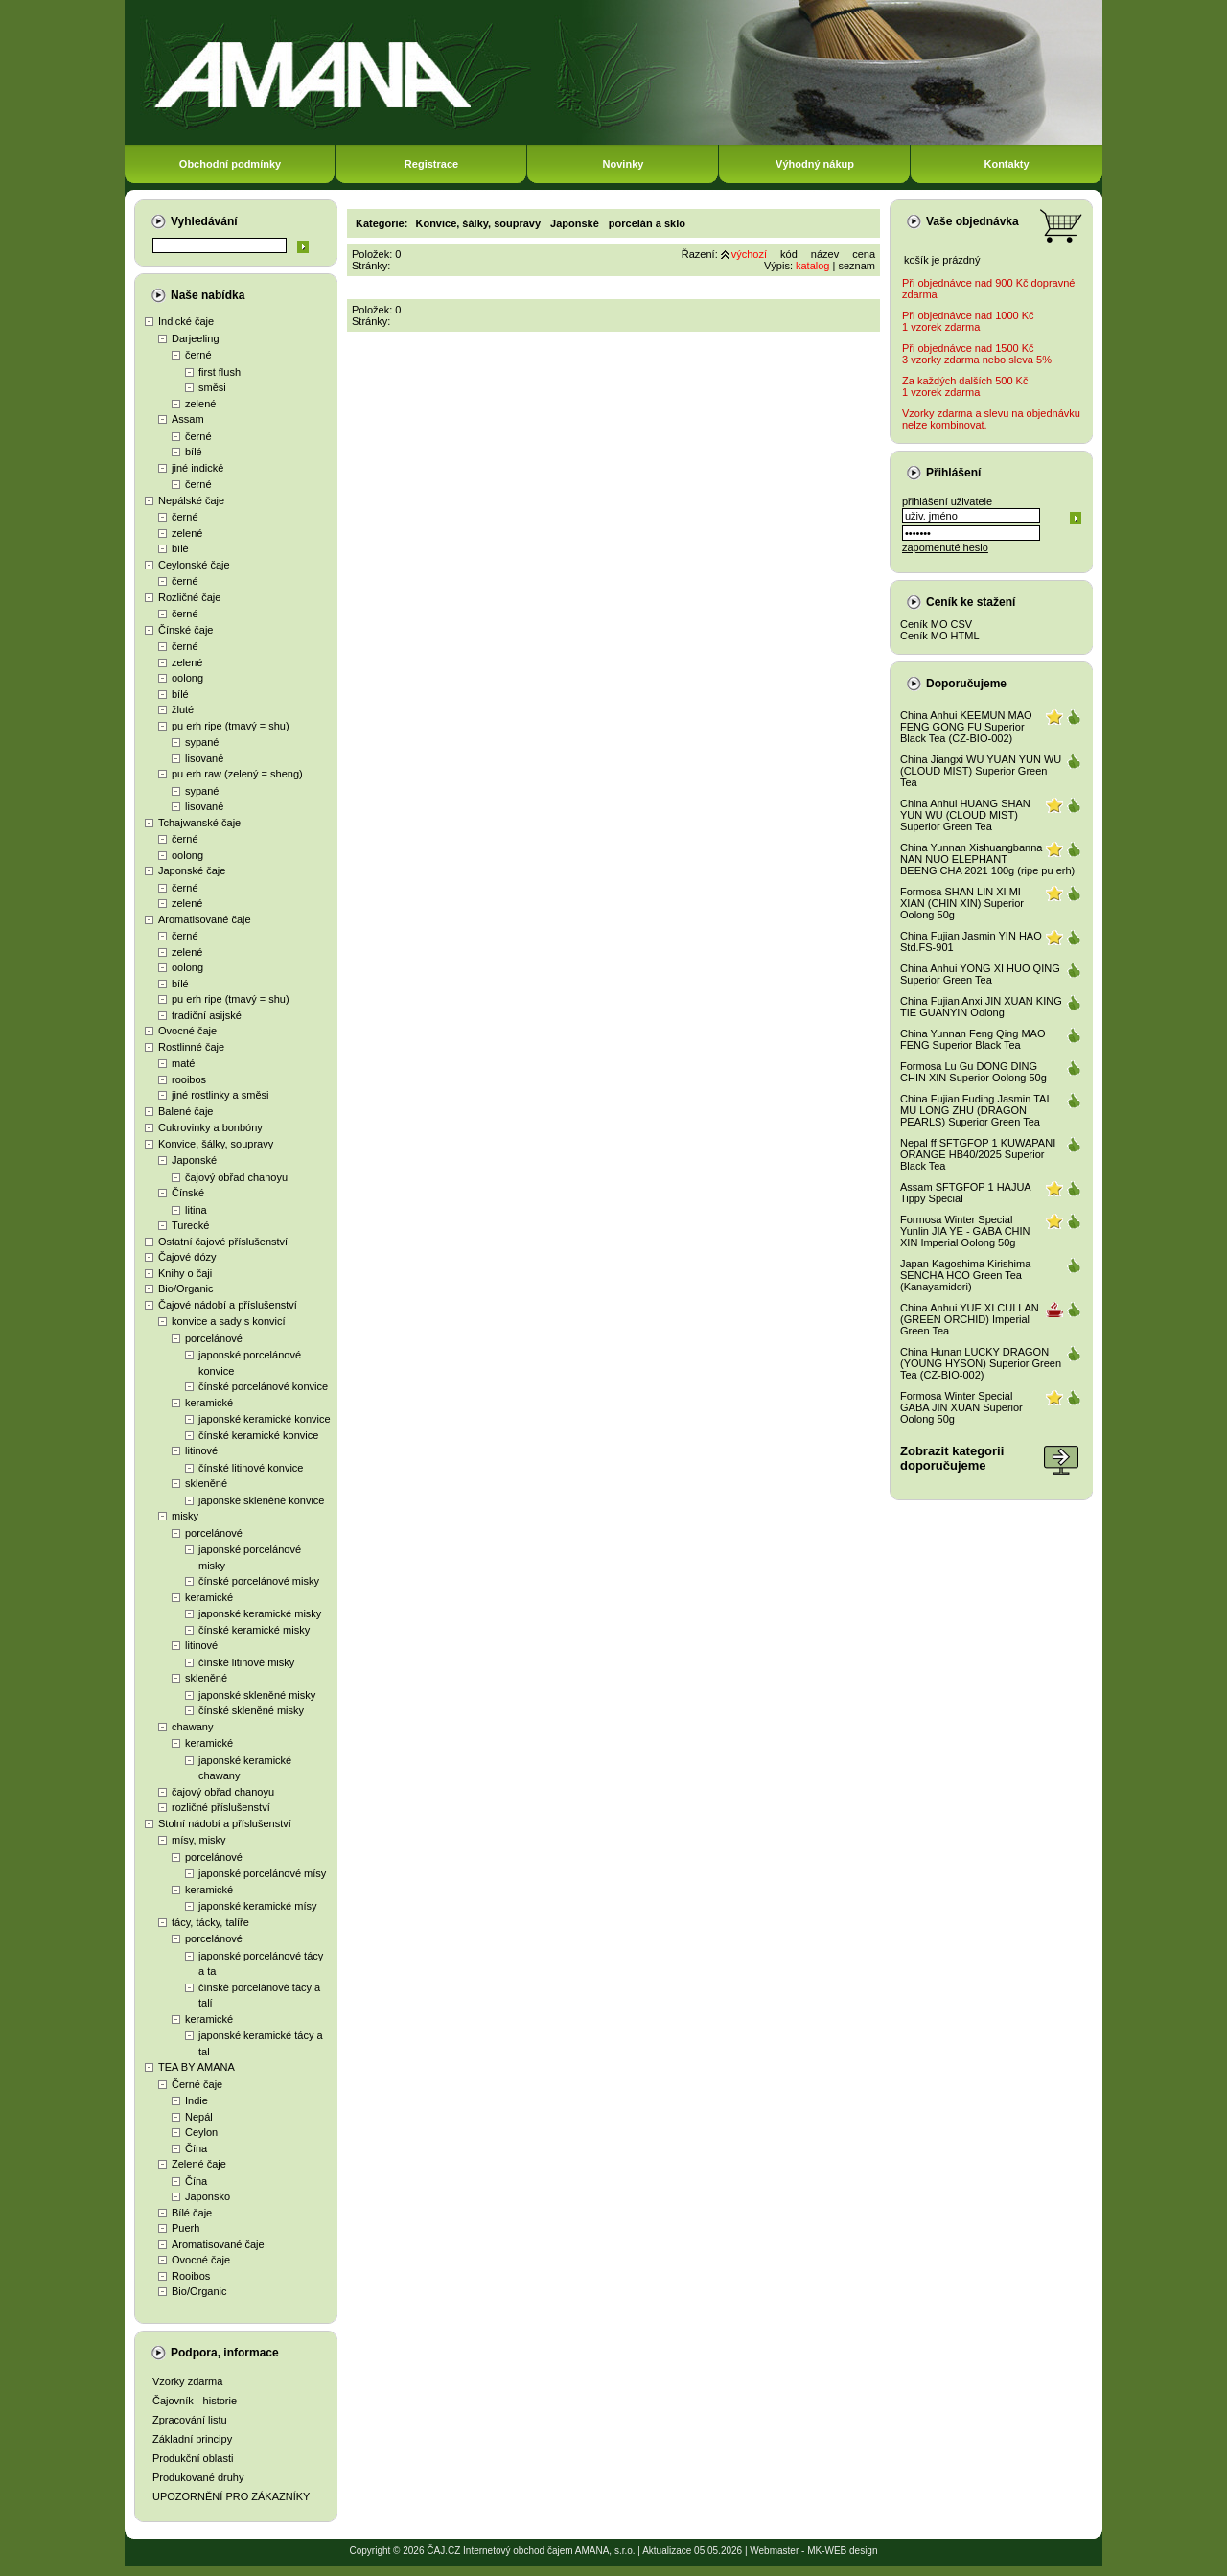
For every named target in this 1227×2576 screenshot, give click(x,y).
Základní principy (192, 2439)
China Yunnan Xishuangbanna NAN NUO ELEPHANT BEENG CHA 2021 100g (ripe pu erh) (987, 859)
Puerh (185, 2228)
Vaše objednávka (972, 221)
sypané (202, 742)
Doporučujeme (966, 683)
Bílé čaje (192, 2212)
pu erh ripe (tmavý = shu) (230, 725)
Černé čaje (197, 2084)
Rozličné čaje (189, 597)
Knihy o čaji (185, 1273)
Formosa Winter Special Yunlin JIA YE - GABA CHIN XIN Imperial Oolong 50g (965, 1231)
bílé (193, 451)
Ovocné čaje (187, 1030)
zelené (200, 403)
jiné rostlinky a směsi (220, 1095)
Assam (188, 419)
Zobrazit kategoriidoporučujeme (952, 1458)
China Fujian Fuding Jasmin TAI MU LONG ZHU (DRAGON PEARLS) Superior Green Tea (975, 1110)
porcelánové (214, 1338)
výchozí (749, 254)
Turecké (190, 1225)
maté (183, 1063)
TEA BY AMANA (196, 2067)
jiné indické (197, 468)
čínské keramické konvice (258, 1435)
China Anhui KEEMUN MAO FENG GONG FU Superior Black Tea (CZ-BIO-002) (966, 726)
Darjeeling (196, 338)
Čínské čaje (185, 630)
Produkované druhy (197, 2477)
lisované (204, 758)
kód (789, 254)
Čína (196, 2148)
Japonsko (207, 2196)
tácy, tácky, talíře (210, 1922)
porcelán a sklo (647, 223)
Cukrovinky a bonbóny (210, 1127)
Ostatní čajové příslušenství (223, 1241)
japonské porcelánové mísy (262, 1873)
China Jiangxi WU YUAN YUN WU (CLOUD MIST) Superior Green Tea (980, 771)
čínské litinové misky (246, 1662)
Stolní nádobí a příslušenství (224, 1823)
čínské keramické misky (254, 1630)
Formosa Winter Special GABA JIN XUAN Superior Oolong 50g (961, 1407)
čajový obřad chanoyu (236, 1177)
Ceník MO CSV (936, 624)
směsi (212, 387)
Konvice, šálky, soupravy (215, 1143)
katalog (812, 265)
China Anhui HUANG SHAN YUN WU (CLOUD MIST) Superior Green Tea (965, 815)
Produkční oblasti (192, 2458)
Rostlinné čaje (191, 1047)
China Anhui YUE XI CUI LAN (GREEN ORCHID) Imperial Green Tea (969, 1319)
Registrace (431, 164)
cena (863, 254)
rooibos (189, 1079)
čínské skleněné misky (251, 1710)
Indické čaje (186, 321)
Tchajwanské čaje (199, 822)
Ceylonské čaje (194, 564)
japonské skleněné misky (256, 1695)
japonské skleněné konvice (261, 1500)
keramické (209, 1402)
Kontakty (1006, 164)
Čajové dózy (187, 1257)
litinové (201, 1450)
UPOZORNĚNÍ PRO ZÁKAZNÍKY (231, 2496)
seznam (856, 265)
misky (185, 1515)
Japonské (194, 1160)
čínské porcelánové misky (258, 1581)
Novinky (623, 164)
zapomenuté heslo (945, 547)
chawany (192, 1726)
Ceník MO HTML (940, 635)
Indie (196, 2100)
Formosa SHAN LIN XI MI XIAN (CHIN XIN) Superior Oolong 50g (962, 903)
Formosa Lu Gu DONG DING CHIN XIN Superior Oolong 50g (973, 1071)
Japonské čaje (191, 870)
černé (198, 354)
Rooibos (191, 2276)
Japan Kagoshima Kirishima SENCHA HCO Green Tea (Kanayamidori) (965, 1275)
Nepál (199, 2117)
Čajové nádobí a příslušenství (227, 1305)
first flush (219, 372)
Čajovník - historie (194, 2400)
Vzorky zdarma (187, 2381)
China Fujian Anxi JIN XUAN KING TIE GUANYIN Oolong (981, 1006)
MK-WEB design (842, 2550)
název (825, 254)
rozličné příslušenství (221, 1807)
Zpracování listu (189, 2419)
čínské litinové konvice (250, 1468)
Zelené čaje (199, 2164)
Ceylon (201, 2132)
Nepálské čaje (191, 500)
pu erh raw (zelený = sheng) (237, 773)
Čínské (188, 1192)
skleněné (206, 1483)
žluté (183, 709)
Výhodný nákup (815, 164)
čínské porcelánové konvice (263, 1386)
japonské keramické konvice (264, 1419)
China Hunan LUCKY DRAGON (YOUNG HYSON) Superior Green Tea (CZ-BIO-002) (980, 1363)
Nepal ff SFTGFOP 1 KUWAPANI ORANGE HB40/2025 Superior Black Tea (977, 1154)
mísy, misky (199, 1839)
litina (196, 1210)
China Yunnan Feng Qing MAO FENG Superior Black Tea (972, 1039)
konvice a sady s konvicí (229, 1321)
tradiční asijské (207, 1015)
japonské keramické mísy (257, 1906)
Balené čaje (186, 1111)
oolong (187, 678)
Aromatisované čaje (204, 919)
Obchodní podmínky (230, 164)
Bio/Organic (185, 1288)
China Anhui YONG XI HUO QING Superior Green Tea (980, 974)
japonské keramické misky (259, 1613)
